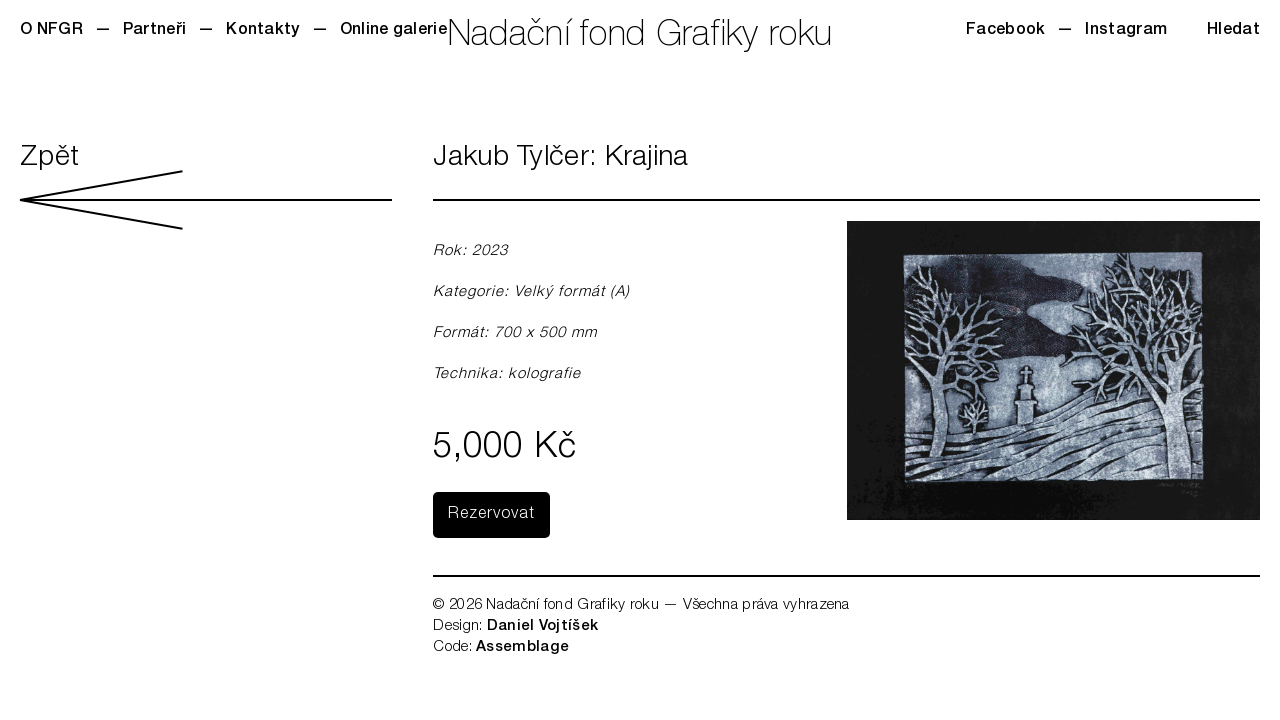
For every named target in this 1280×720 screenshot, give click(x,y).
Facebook (1005, 31)
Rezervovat (491, 515)
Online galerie (393, 31)
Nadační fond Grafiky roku (640, 37)
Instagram (1126, 31)
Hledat (1233, 31)
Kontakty (262, 31)
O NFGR (51, 31)
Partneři (154, 31)
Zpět (206, 187)
